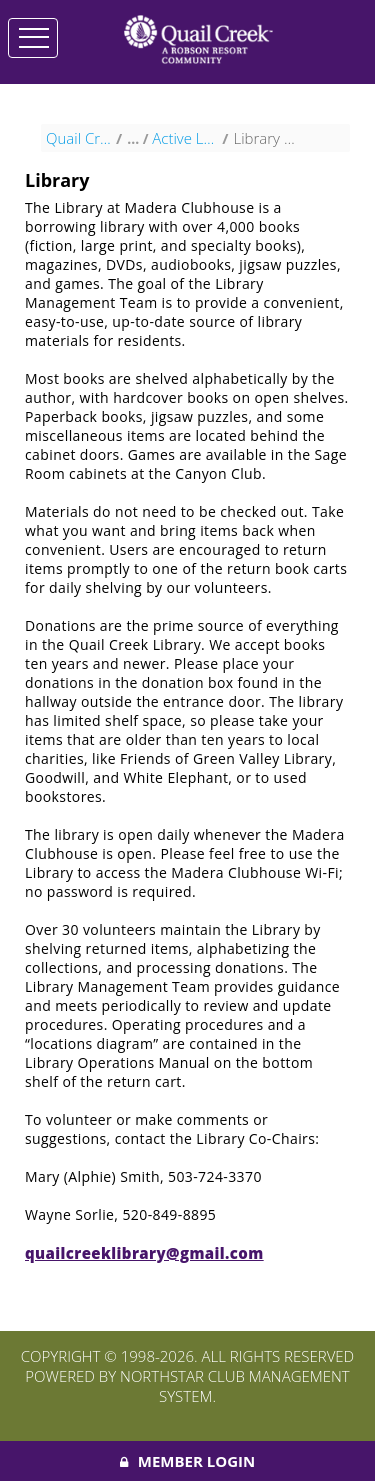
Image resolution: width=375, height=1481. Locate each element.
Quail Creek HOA (78, 146)
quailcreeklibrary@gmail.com (144, 1261)
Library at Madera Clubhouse (265, 146)
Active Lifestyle (184, 146)
